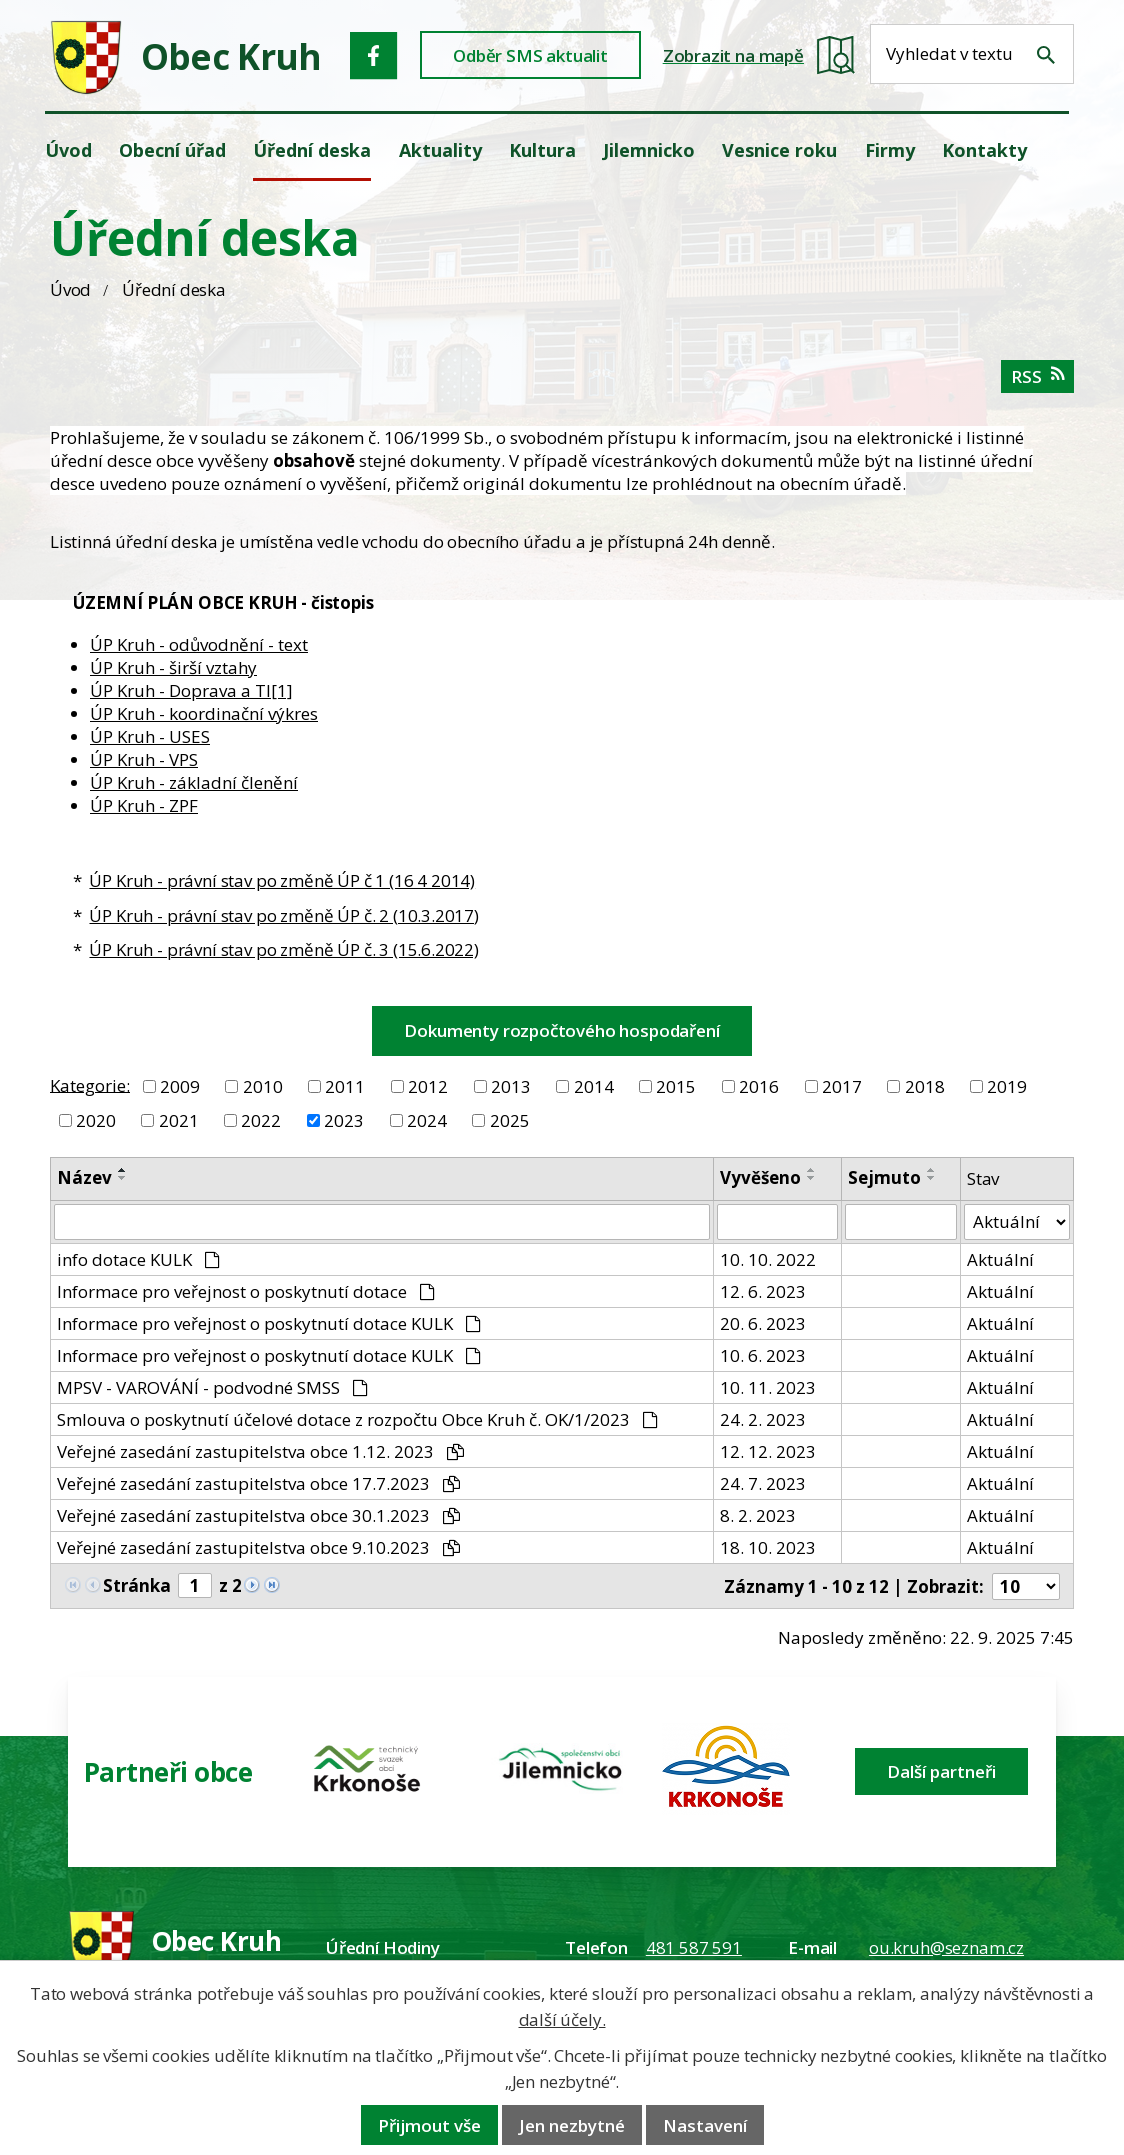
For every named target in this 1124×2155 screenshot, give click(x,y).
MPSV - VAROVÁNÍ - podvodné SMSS (212, 1387)
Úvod (70, 289)
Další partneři (941, 1771)
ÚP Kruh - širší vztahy (173, 667)
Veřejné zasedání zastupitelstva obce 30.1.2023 (258, 1515)
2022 (261, 1120)
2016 (759, 1086)
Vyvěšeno (760, 1177)
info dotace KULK (138, 1259)
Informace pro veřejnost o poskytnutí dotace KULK (269, 1323)
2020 (96, 1120)
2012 (428, 1086)
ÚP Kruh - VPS (144, 759)
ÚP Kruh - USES (150, 736)
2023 (344, 1120)
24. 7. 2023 (763, 1483)
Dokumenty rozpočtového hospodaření (561, 1030)
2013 (511, 1086)
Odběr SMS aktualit (530, 55)
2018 (925, 1086)
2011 (345, 1086)
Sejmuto (884, 1177)
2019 (1007, 1086)
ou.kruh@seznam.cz (946, 1947)
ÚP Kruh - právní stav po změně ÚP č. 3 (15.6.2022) (284, 949)
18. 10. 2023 (768, 1547)
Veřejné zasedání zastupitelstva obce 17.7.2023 (258, 1483)
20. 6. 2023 (763, 1323)
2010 (263, 1086)
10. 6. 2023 (763, 1355)
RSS (1037, 376)
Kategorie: (90, 1084)
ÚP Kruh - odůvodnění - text (199, 644)
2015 (676, 1086)
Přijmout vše (429, 2125)
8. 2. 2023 (758, 1515)
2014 (594, 1086)
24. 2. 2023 (763, 1419)
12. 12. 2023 (768, 1451)
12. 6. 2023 (763, 1291)
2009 (180, 1086)
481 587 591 (694, 1947)
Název (84, 1177)
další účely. (562, 2019)
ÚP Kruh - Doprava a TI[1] (191, 690)
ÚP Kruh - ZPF (144, 805)
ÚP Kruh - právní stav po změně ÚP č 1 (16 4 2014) (282, 880)
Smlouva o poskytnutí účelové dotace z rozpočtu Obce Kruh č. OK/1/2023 (357, 1419)
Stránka (137, 1585)
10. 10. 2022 (768, 1259)
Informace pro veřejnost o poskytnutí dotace (246, 1291)
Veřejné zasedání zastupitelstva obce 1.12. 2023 (260, 1451)
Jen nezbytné (572, 2125)
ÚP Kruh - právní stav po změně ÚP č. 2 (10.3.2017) (284, 915)
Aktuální (1000, 1259)
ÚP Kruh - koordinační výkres (204, 713)
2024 (427, 1120)
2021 (179, 1120)
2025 (510, 1120)
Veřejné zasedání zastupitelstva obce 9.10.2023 (258, 1547)
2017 (842, 1086)
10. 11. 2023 (768, 1387)
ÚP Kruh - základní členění (194, 782)
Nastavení (705, 2125)
